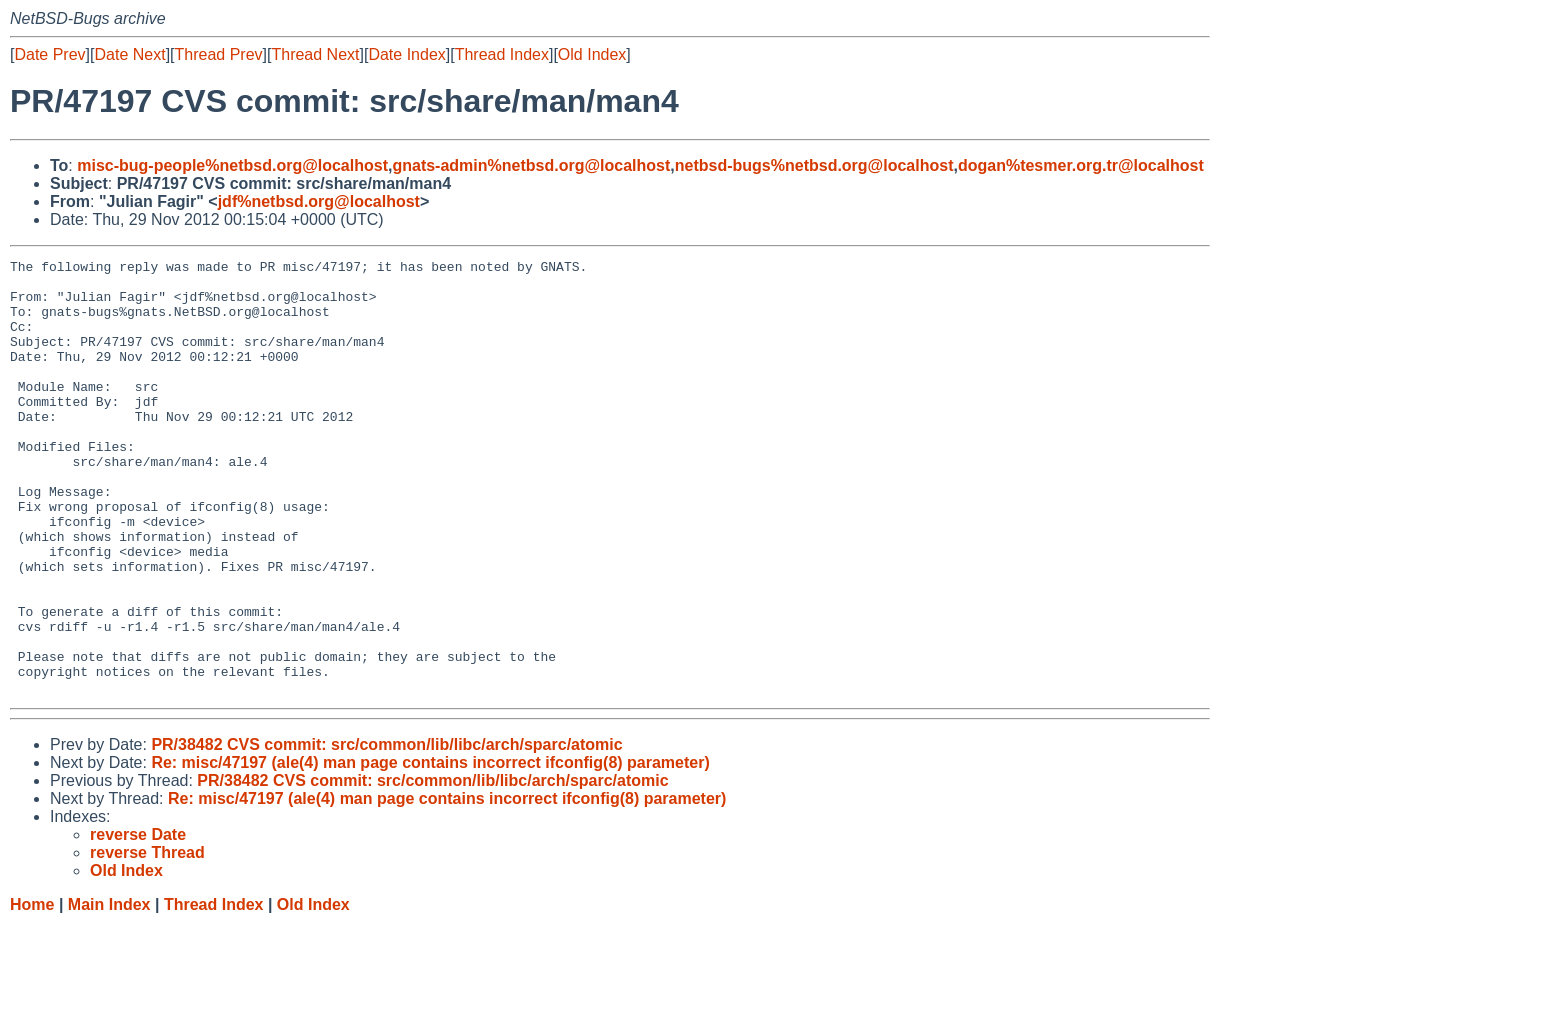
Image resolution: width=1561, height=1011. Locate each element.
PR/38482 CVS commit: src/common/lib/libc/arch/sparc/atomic (386, 831)
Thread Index (502, 54)
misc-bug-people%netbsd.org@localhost (232, 165)
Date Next (129, 54)
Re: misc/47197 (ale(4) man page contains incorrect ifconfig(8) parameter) (430, 849)
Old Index (592, 54)
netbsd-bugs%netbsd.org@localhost (814, 165)
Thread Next (315, 54)
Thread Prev (219, 54)
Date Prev (49, 54)
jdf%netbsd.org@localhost (319, 201)
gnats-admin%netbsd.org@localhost (531, 165)
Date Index (406, 54)
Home (32, 991)
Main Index (109, 991)
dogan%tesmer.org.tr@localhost (1081, 165)
